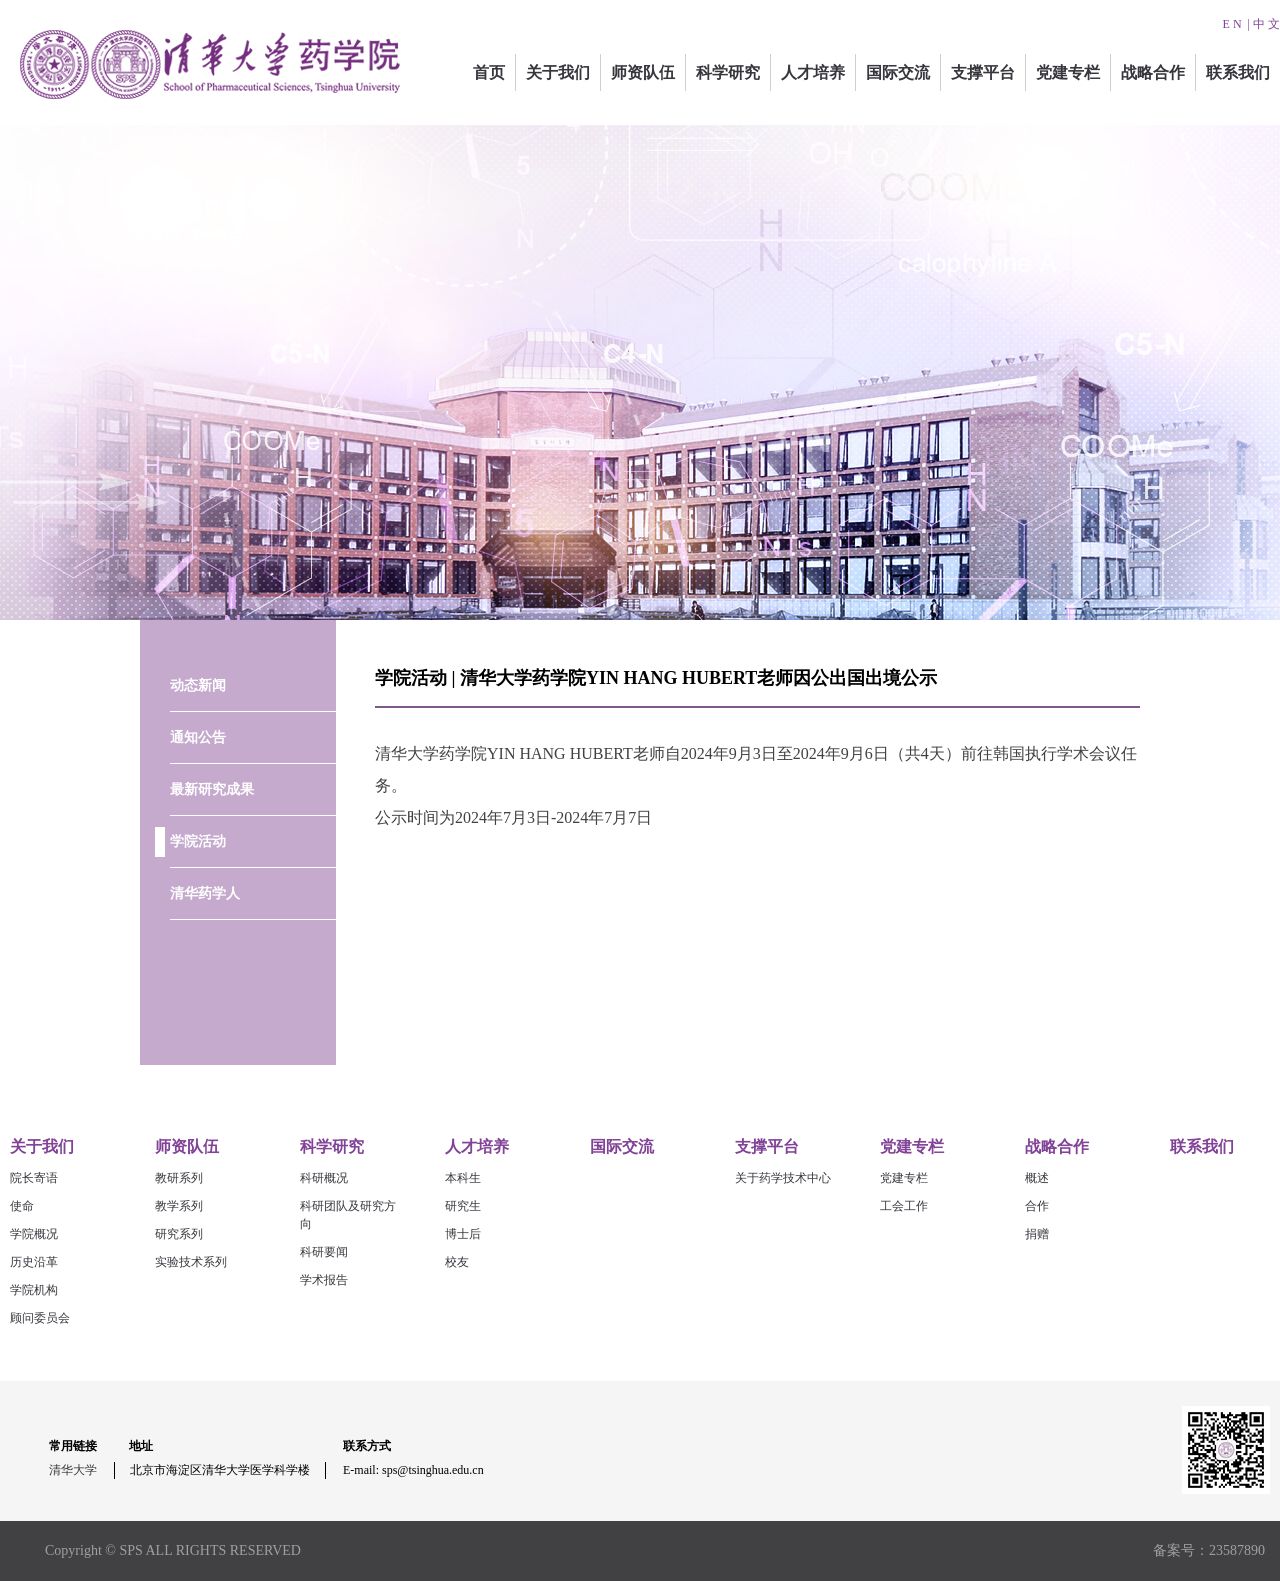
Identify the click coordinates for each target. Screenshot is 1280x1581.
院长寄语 (34, 1178)
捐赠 (1037, 1234)
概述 (1037, 1178)
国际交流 (898, 72)
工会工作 (904, 1206)
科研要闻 (324, 1252)
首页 (489, 72)
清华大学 (73, 1470)
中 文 (1266, 24)
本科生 (463, 1178)
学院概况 (34, 1234)
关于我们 (558, 72)
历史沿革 (34, 1262)
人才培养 (813, 72)
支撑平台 (983, 72)
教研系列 (179, 1178)
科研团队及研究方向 (348, 1215)
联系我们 (1238, 72)
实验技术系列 (191, 1262)
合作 (1037, 1206)
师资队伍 (643, 72)
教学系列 (179, 1206)
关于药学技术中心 (783, 1178)
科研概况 (324, 1178)
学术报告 (324, 1280)
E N (1232, 24)
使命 (22, 1206)
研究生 (463, 1206)
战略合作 (1153, 72)
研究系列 (179, 1234)
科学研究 (728, 72)
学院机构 (34, 1290)
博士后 (463, 1234)
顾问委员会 (40, 1318)
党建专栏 (1068, 72)
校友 (457, 1262)
